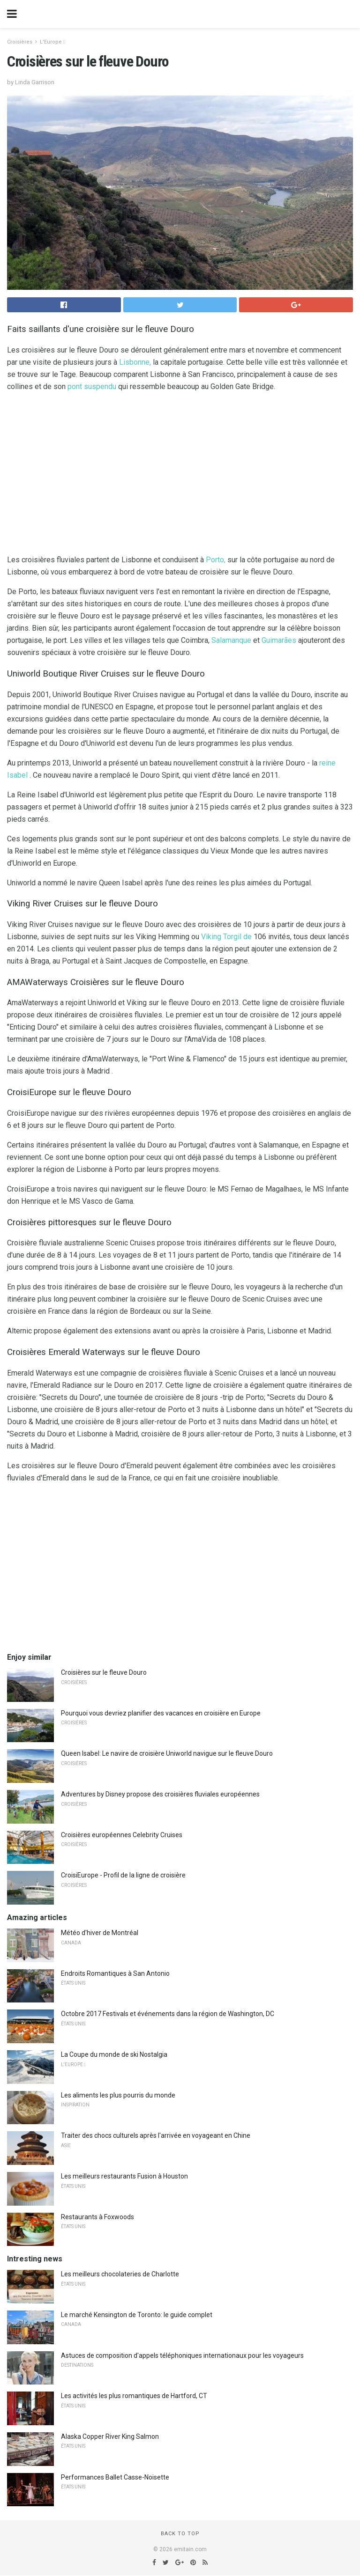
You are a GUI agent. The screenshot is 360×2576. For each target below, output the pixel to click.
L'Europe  (52, 42)
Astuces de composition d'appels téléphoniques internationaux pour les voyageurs (182, 2355)
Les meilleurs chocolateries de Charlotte (120, 2274)
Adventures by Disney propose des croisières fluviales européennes (160, 1794)
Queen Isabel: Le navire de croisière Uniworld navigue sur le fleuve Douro (167, 1753)
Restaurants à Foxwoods (97, 2217)
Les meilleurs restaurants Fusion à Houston (124, 2176)
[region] (180, 475)
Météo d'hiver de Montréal (99, 1932)
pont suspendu (92, 386)
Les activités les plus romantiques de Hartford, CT (134, 2395)
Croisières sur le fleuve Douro (104, 1672)
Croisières (19, 42)
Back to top (180, 2534)
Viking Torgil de (226, 936)
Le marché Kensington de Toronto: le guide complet (136, 2314)
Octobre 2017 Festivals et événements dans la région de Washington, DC (167, 2013)
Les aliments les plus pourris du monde (118, 2095)
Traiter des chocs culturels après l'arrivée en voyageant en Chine (155, 2135)
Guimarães (279, 640)
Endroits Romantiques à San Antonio (115, 1973)
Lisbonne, (135, 362)
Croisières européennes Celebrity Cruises (121, 1835)
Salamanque (231, 640)
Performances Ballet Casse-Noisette (115, 2477)
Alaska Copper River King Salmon (110, 2436)
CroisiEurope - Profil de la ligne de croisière (123, 1875)
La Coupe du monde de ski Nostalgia (114, 2054)
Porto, (215, 559)
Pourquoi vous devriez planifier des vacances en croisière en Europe (161, 1713)
